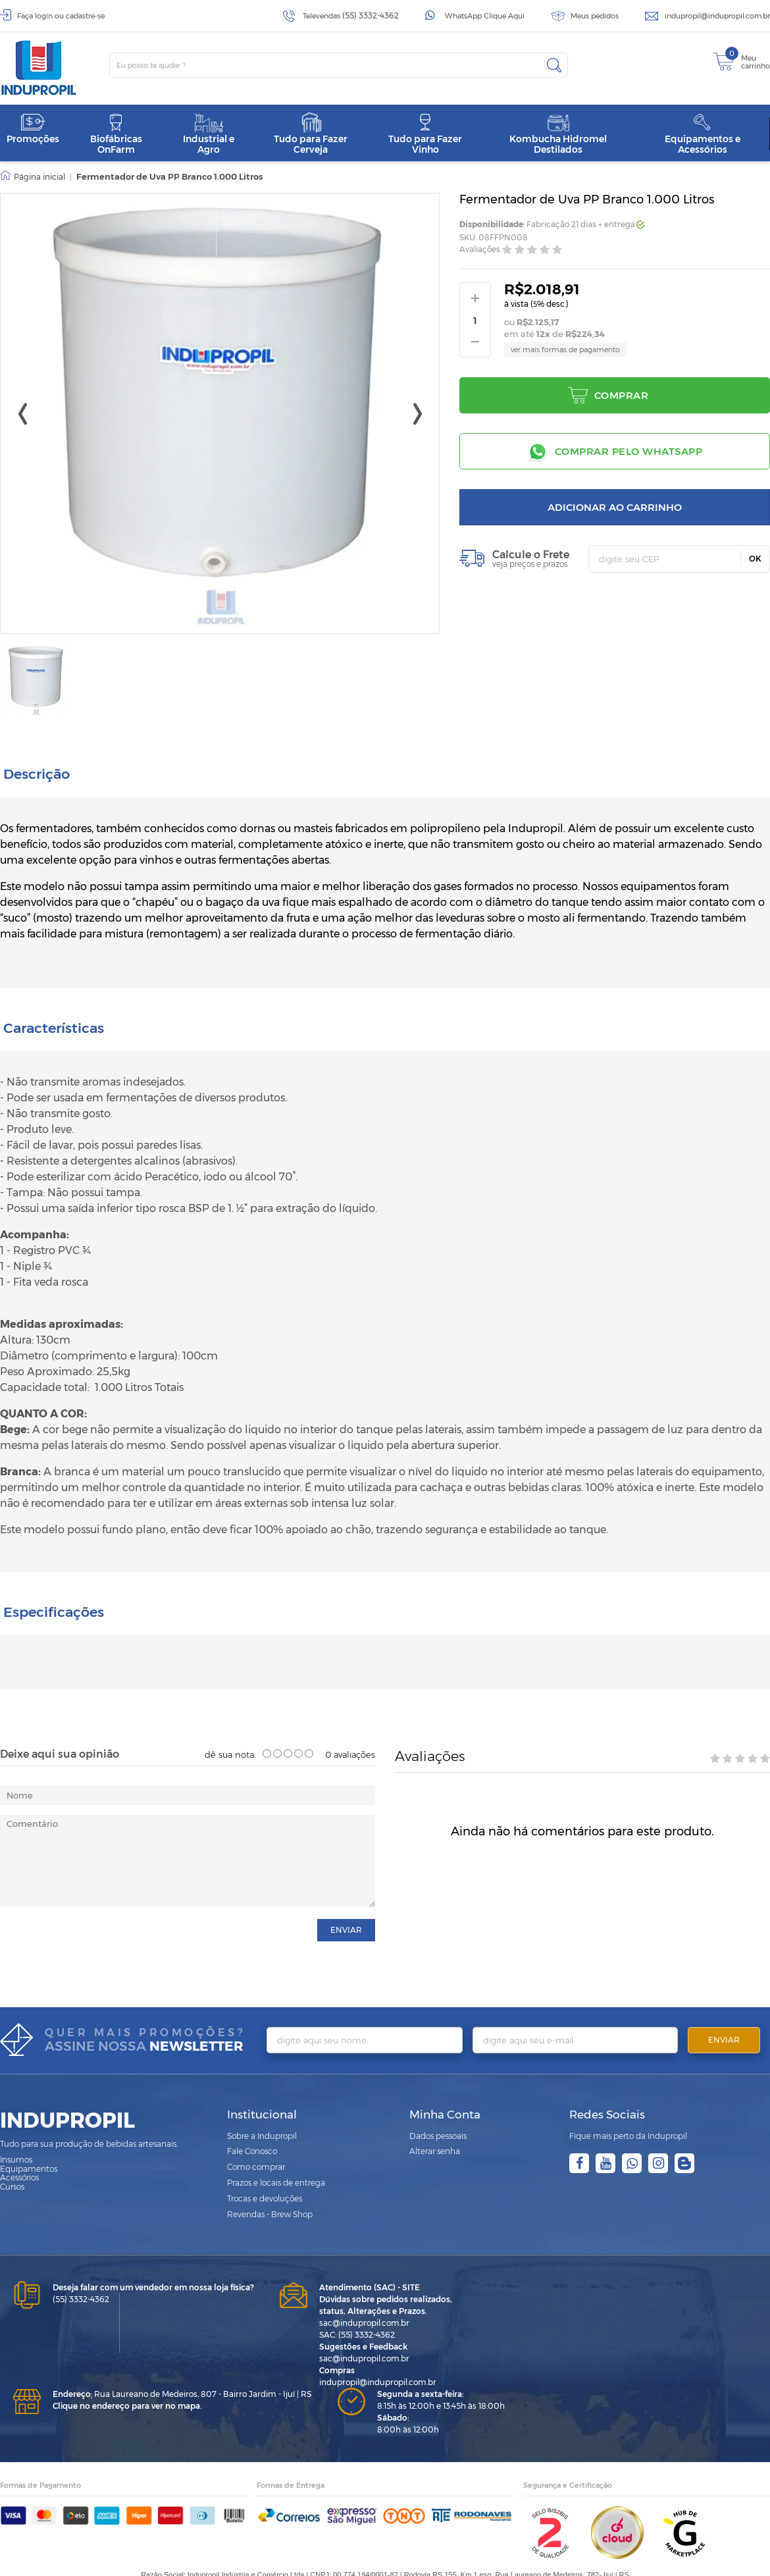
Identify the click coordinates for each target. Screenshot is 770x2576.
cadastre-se (85, 15)
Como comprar (256, 2129)
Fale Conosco (252, 2113)
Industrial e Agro (208, 134)
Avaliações (479, 250)
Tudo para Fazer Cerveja (310, 134)
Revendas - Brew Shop (270, 2177)
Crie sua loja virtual (305, 2563)
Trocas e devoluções (264, 2161)
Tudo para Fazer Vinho (425, 134)
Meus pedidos (595, 15)
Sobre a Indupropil (262, 2098)
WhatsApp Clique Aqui (485, 15)
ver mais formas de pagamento (565, 349)
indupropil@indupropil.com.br (717, 15)
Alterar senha (434, 2113)
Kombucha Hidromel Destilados (558, 134)
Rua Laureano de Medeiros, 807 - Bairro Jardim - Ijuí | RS (182, 2356)
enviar (346, 1892)
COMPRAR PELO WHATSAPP (629, 451)
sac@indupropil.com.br (364, 2285)
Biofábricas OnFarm (116, 134)
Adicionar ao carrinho (615, 507)
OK (755, 559)
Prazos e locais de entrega (276, 2145)
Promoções (33, 129)
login (44, 15)
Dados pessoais (438, 2098)
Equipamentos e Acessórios (702, 134)
